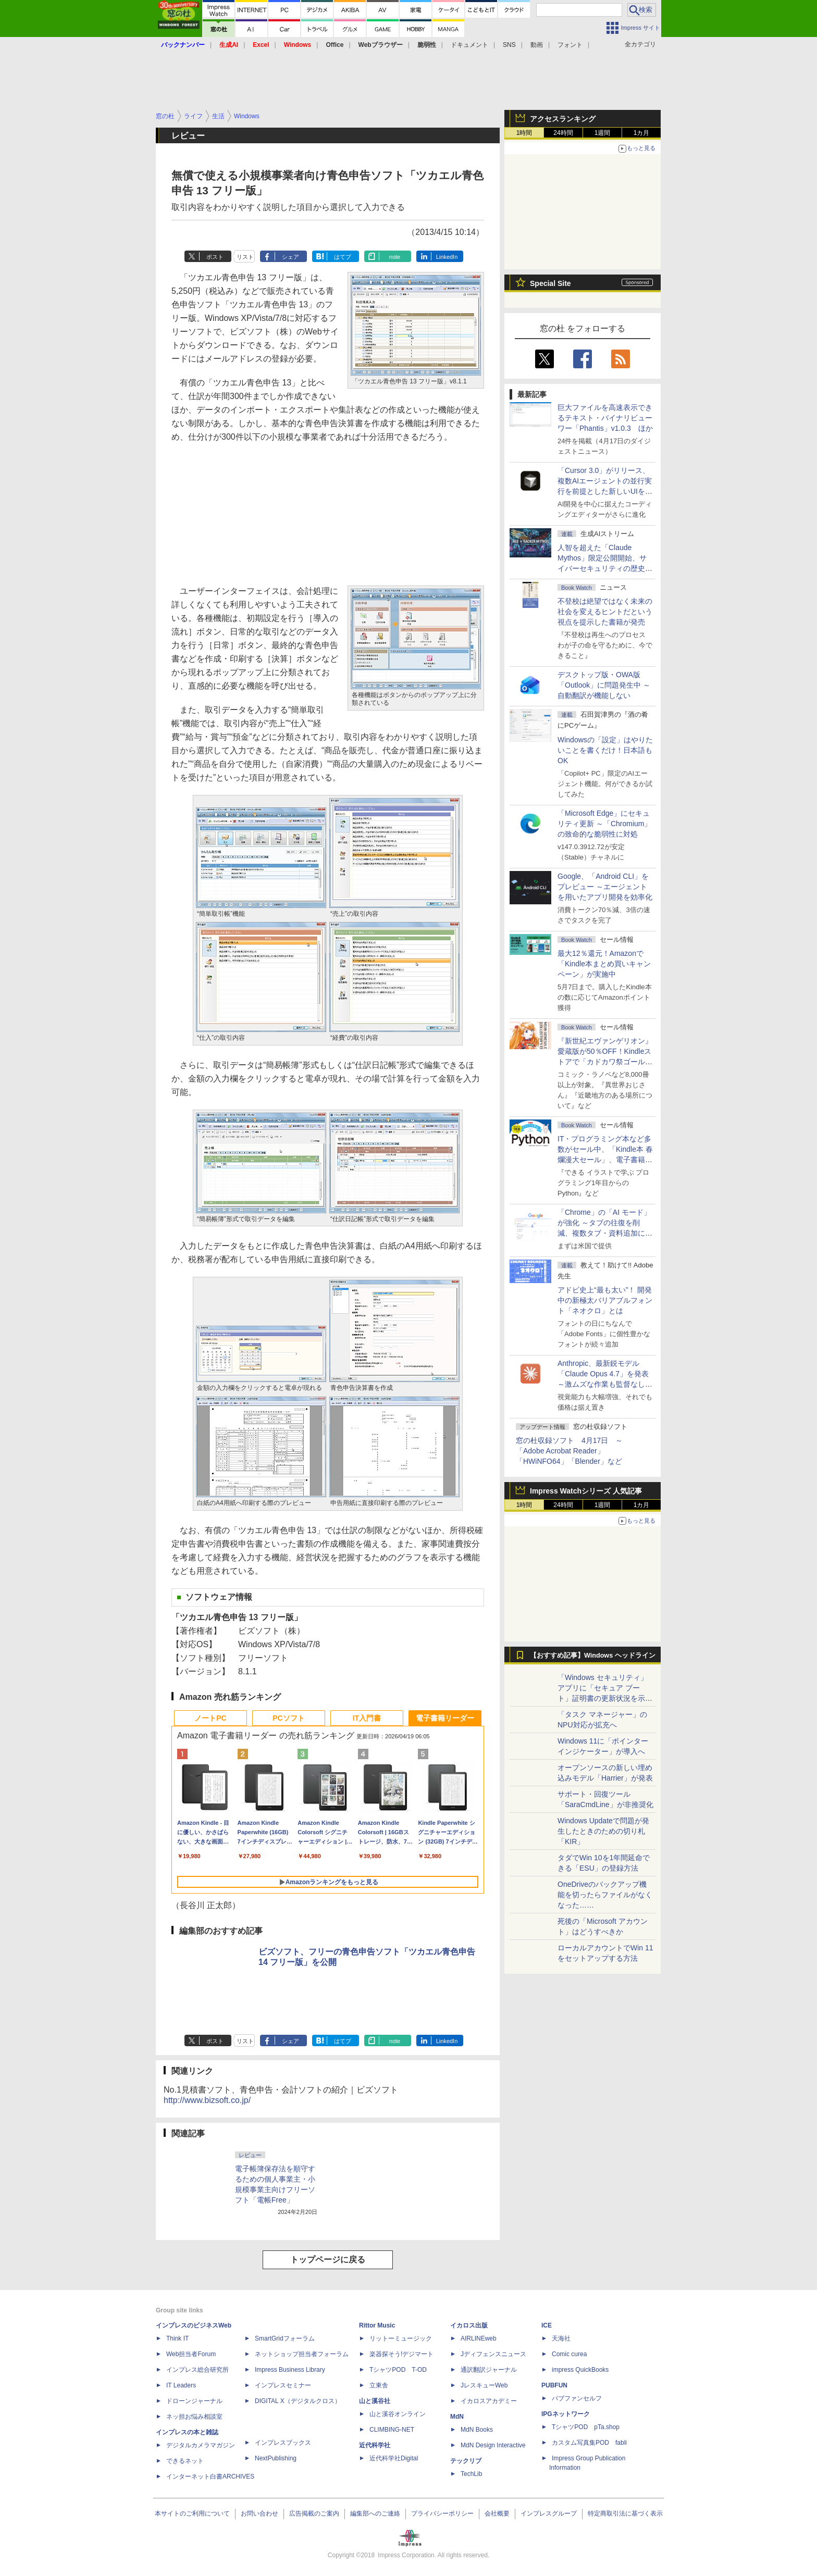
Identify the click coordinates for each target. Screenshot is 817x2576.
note (394, 257)
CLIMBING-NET (391, 2429)
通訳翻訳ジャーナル (489, 2369)
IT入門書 (367, 1718)
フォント (570, 44)
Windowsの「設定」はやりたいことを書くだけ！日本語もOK (605, 750)
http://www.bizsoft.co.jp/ (207, 2100)
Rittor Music (377, 2325)
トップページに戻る (327, 2259)
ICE (546, 2325)
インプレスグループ (549, 2513)
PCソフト (288, 1718)
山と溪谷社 (374, 2401)
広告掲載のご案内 (314, 2513)
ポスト (215, 257)
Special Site (550, 283)
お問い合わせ (259, 2513)
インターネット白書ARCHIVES (210, 2476)
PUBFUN (554, 2385)
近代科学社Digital (393, 2458)
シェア (290, 257)
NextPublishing (275, 2458)
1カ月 (642, 132)
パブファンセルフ (577, 2398)
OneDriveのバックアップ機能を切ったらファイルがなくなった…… (605, 1894)
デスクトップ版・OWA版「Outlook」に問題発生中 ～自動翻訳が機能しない (604, 685)
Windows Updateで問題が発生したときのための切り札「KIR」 (603, 1831)
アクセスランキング (563, 119)
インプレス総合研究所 (197, 2369)
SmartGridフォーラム (285, 2338)
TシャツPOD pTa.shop (586, 2427)
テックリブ (465, 2461)
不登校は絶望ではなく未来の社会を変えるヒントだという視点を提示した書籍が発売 (605, 611)
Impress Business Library (290, 2369)
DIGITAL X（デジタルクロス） (298, 2401)
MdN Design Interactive (493, 2445)
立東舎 (378, 2385)
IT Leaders (181, 2385)
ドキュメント (469, 44)
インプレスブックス (283, 2442)
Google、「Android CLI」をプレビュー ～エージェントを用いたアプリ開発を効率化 (605, 886)
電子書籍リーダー (445, 1718)
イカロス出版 (469, 2325)
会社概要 (497, 2513)
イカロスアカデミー (489, 2401)
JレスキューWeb (484, 2385)
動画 (536, 44)
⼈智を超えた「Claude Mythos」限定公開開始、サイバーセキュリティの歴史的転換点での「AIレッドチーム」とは (605, 568)
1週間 (603, 132)
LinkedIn (447, 257)
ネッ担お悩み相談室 (194, 2416)
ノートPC (210, 1718)
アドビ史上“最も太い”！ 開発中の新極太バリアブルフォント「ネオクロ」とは (605, 1300)
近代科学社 (374, 2445)
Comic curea (569, 2354)
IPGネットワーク (565, 2414)
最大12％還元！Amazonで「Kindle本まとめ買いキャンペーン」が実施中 (604, 963)
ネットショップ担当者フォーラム (302, 2354)
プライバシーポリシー (442, 2513)
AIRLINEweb (479, 2338)
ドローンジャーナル (194, 2401)
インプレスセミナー (283, 2385)
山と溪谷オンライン (397, 2414)
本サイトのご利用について (192, 2513)
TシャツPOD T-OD (398, 2369)
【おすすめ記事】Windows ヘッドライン (592, 1655)
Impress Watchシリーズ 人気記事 (586, 1491)
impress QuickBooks (580, 2369)
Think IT (177, 2338)
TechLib (471, 2474)
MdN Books (477, 2429)
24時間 (563, 132)
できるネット (185, 2461)
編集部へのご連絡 (375, 2513)
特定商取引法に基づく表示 (625, 2513)
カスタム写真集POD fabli (589, 2442)
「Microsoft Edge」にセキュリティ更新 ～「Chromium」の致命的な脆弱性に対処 (604, 823)
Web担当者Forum (191, 2354)
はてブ (342, 257)
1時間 (524, 132)
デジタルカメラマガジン (200, 2445)
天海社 (561, 2338)
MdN (457, 2416)
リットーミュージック (400, 2338)
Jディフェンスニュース (493, 2354)
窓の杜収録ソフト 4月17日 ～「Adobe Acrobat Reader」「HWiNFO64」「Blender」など (569, 1450)
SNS (509, 44)
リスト (245, 257)
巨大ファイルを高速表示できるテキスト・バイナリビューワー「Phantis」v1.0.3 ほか (605, 417)
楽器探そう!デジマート (401, 2354)
